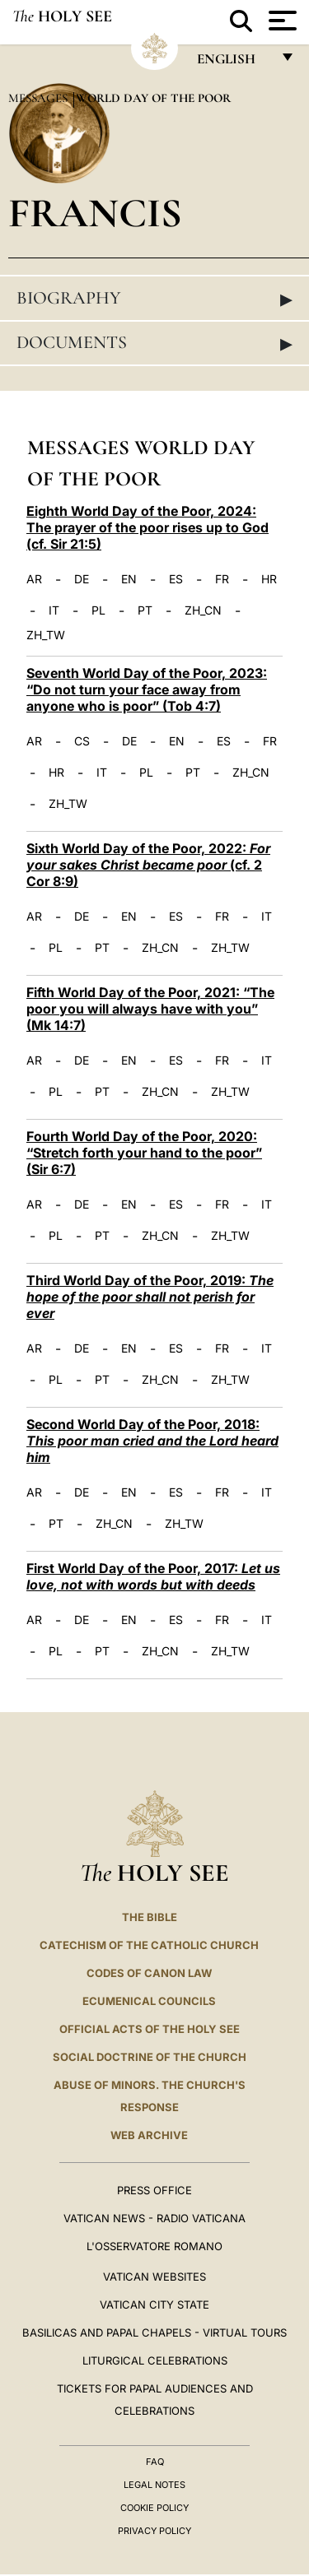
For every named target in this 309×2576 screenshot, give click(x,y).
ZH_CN (203, 610)
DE (81, 579)
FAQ (155, 2461)
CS (82, 741)
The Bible (149, 1917)
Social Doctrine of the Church (149, 2056)
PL (98, 610)
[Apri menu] (281, 21)
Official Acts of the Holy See (149, 2028)
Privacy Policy (154, 2531)
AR (34, 579)
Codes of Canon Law (149, 1973)
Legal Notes (154, 2484)
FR (222, 579)
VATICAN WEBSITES (154, 2276)
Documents (154, 343)
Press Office (154, 2190)
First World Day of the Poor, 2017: (153, 1576)
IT (54, 610)
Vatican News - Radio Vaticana (154, 2218)
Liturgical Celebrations (154, 2360)
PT (145, 610)
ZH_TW (45, 635)
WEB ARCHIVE (149, 2135)
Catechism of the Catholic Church (149, 1945)
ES (176, 579)
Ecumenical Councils (149, 2000)
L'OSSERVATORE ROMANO (154, 2246)
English (233, 63)
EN (129, 579)
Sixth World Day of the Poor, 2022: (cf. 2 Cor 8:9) (148, 864)
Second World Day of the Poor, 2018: (152, 1440)
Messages (39, 98)
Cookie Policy (154, 2507)
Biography (154, 298)
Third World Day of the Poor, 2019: (150, 1296)
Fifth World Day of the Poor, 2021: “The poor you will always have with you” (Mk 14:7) (150, 1008)
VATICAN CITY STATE (154, 2304)
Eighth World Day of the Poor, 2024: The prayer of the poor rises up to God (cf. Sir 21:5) (147, 527)
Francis (95, 213)
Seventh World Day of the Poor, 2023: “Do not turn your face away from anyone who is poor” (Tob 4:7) (146, 689)
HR (269, 579)
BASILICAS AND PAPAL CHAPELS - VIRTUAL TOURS (154, 2332)
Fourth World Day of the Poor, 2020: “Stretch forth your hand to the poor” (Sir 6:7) (144, 1152)
